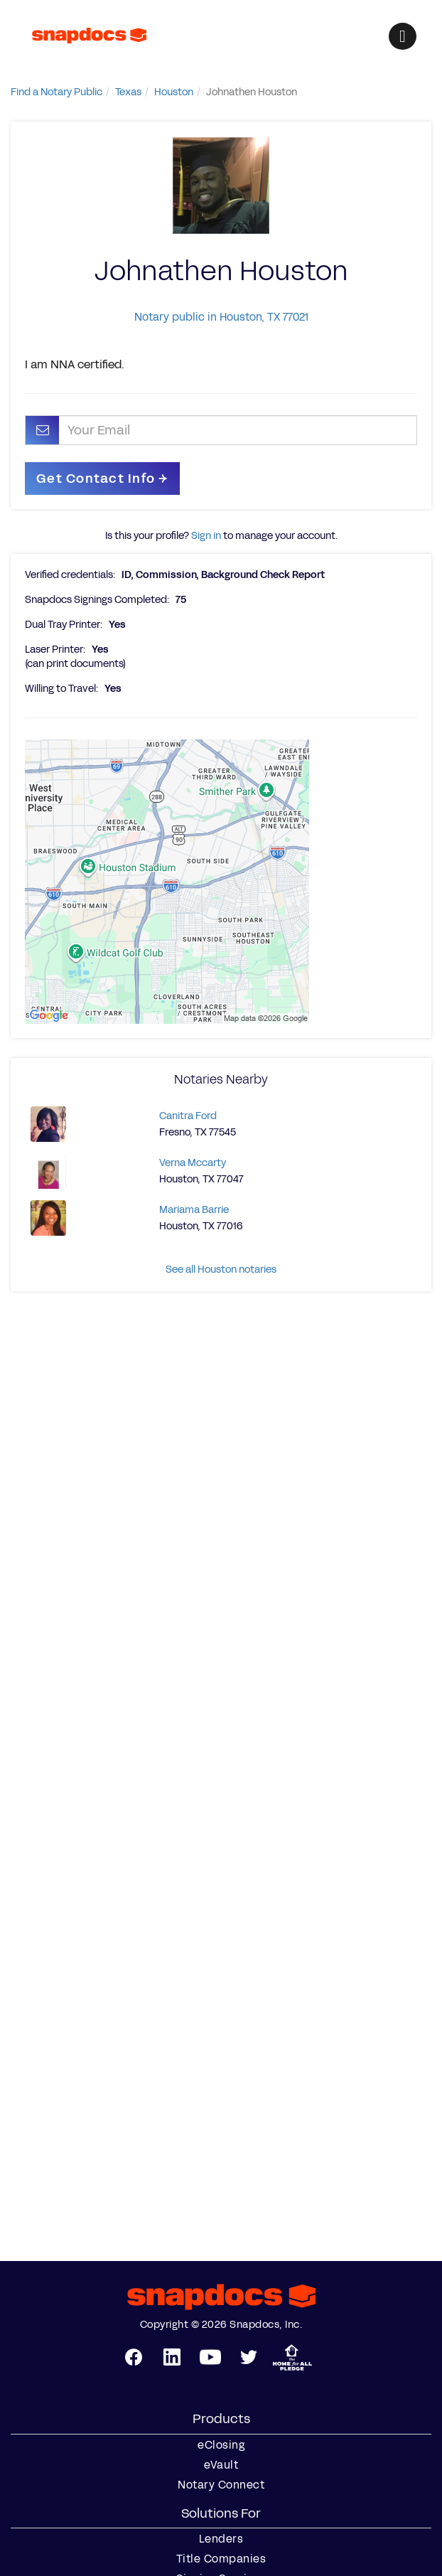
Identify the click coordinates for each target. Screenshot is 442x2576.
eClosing (221, 2445)
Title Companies (221, 2559)
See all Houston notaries (221, 1269)
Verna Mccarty (192, 1163)
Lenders (221, 2539)
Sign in (206, 536)
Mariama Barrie (194, 1210)
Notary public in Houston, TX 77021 (221, 316)
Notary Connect (221, 2485)
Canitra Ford (188, 1116)
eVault (221, 2465)
